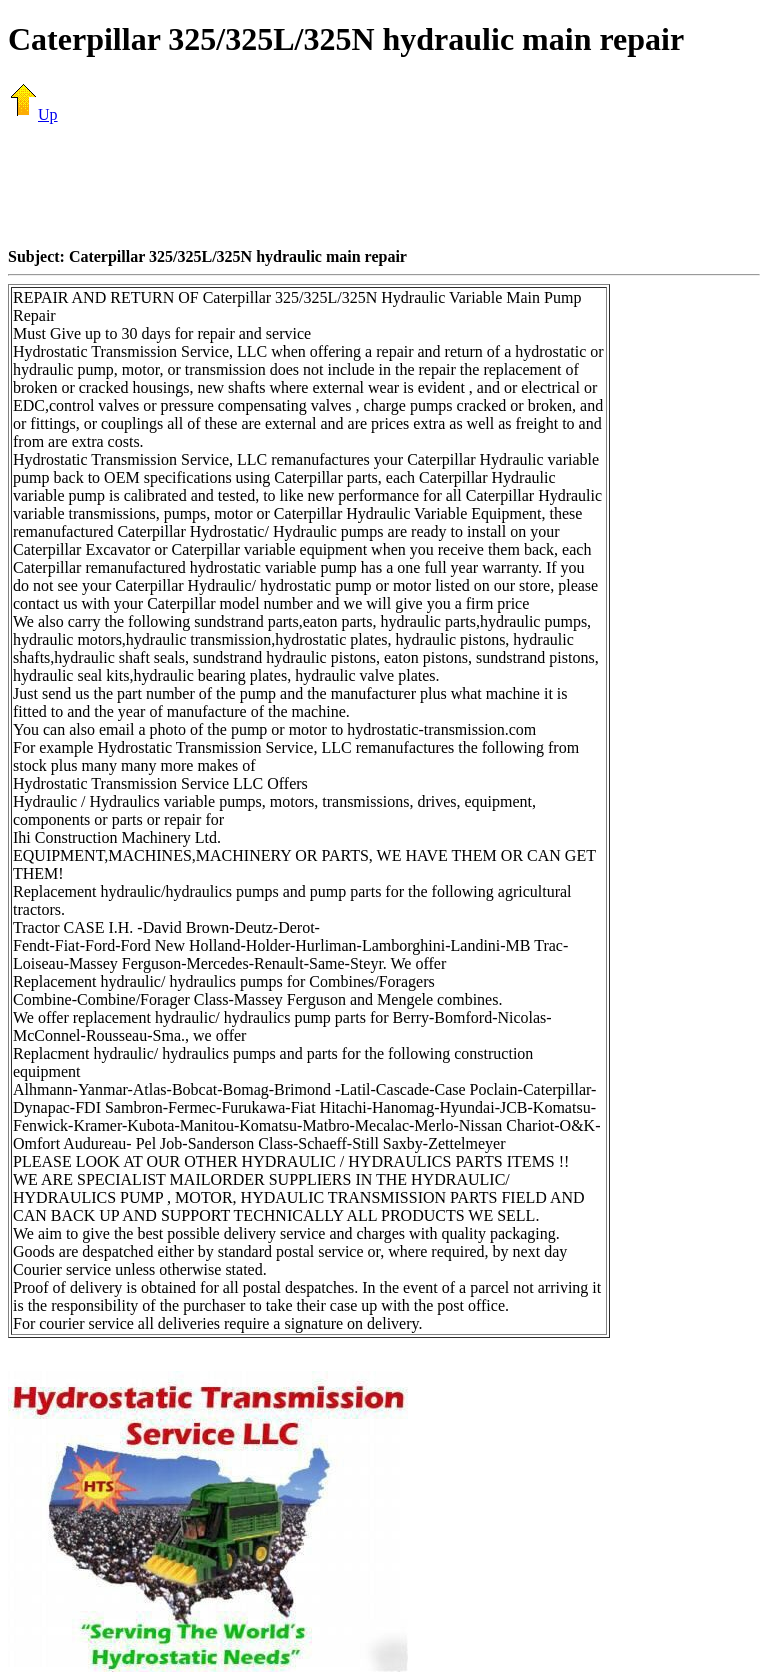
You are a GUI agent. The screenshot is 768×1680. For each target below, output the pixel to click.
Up (33, 114)
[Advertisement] (384, 185)
